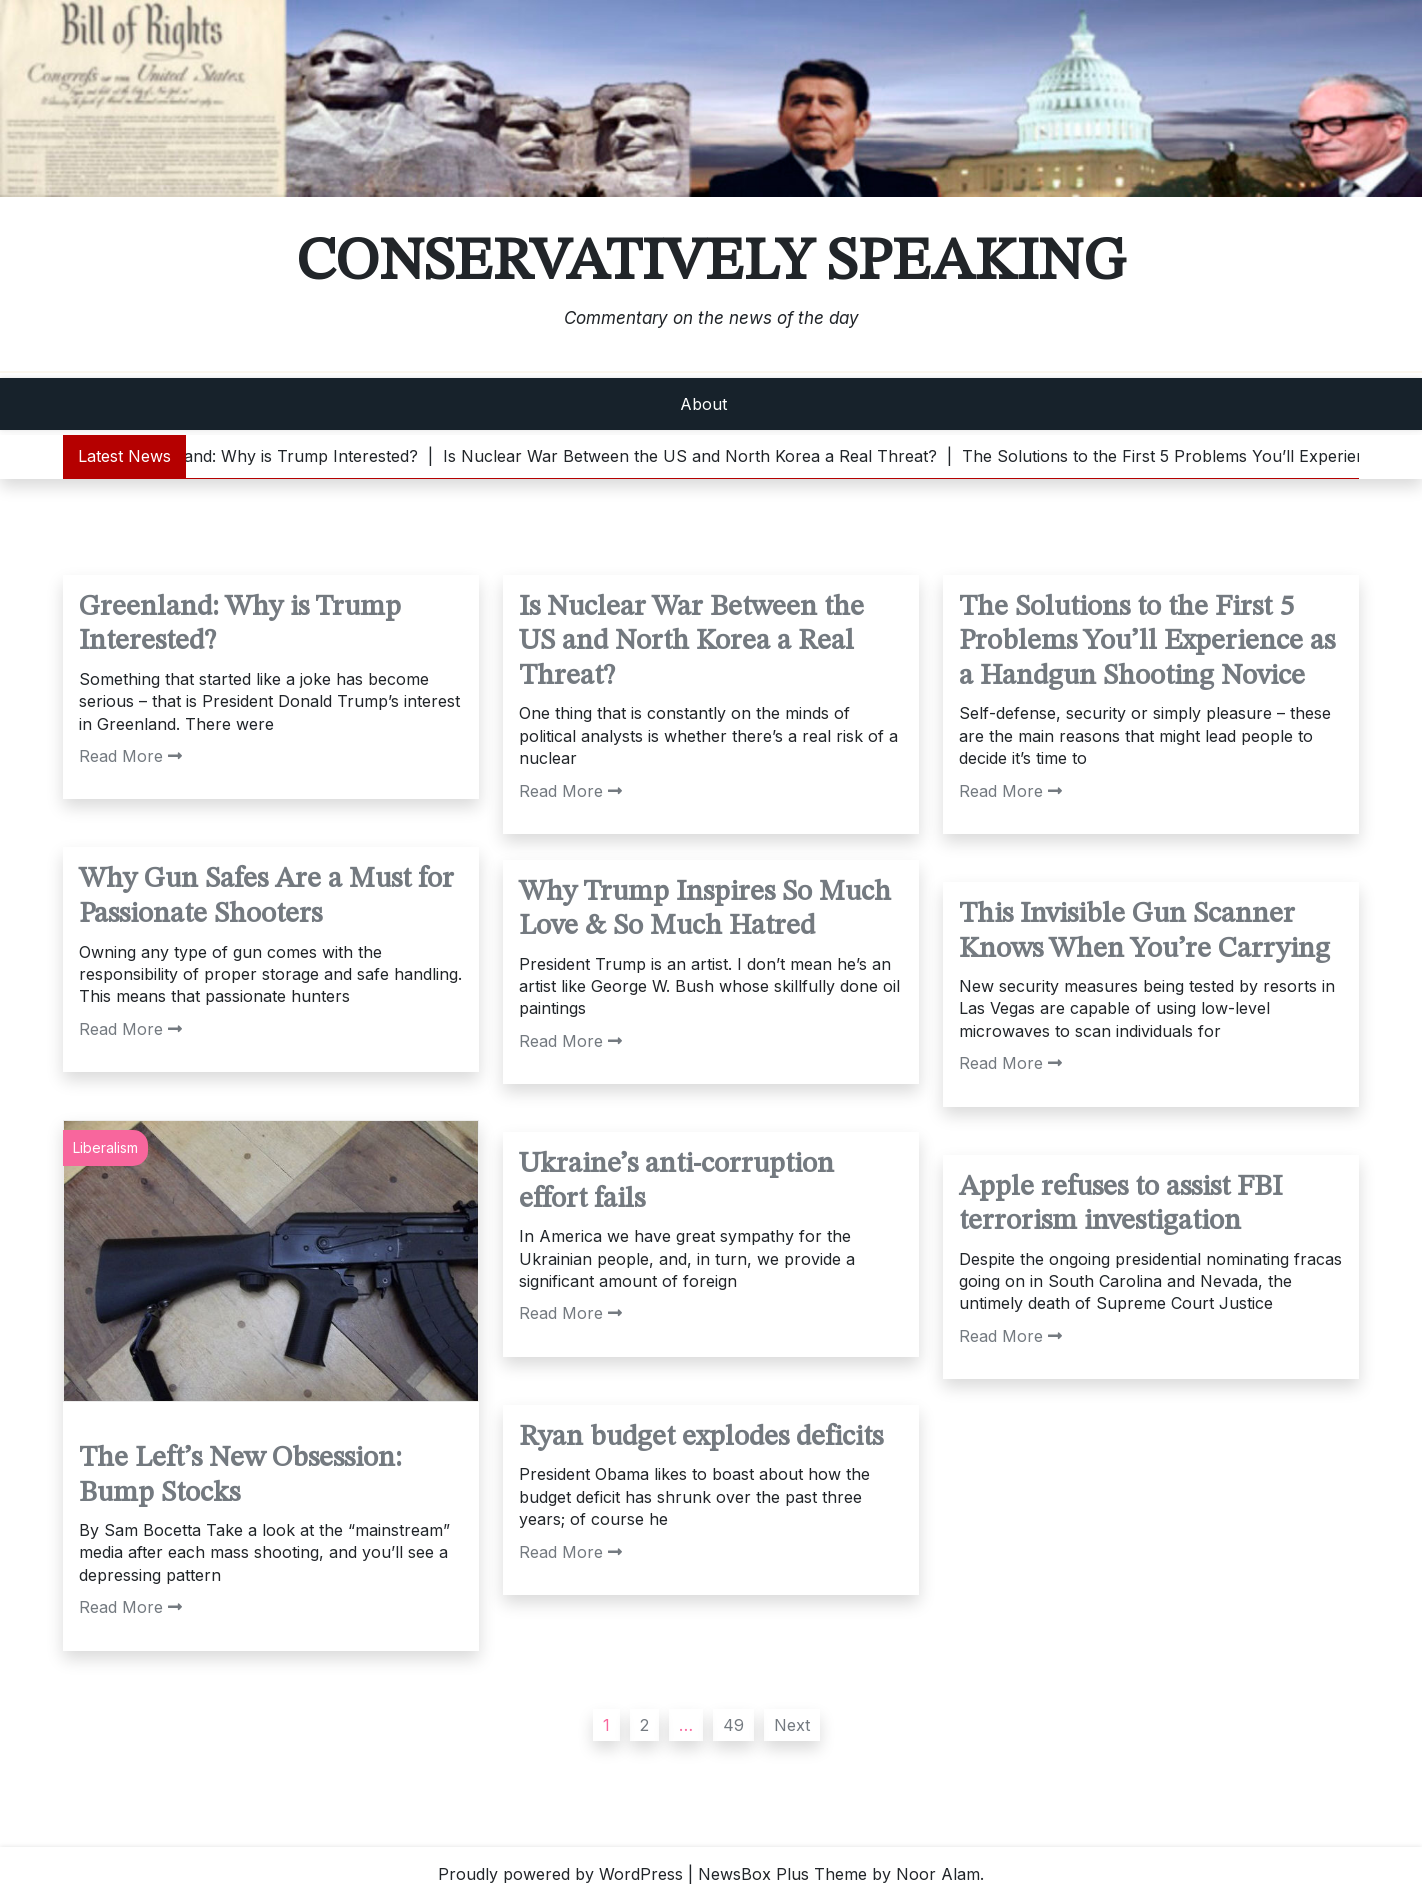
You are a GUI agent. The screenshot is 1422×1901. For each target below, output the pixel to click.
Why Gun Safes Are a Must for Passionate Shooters (266, 897)
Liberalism (105, 1147)
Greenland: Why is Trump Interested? (240, 625)
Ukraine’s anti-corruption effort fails (676, 1182)
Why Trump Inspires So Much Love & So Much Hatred (705, 910)
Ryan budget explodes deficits (701, 1437)
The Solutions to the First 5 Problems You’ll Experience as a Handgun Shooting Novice (1147, 642)
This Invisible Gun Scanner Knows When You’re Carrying (1144, 932)
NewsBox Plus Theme (782, 1874)
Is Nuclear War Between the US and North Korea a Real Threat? (691, 642)
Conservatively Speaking (711, 263)
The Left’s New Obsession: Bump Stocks (240, 1476)
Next (792, 1725)
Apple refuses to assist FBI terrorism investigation (1120, 1205)
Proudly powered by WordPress (560, 1874)
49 (733, 1725)
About (703, 404)
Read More (130, 756)
